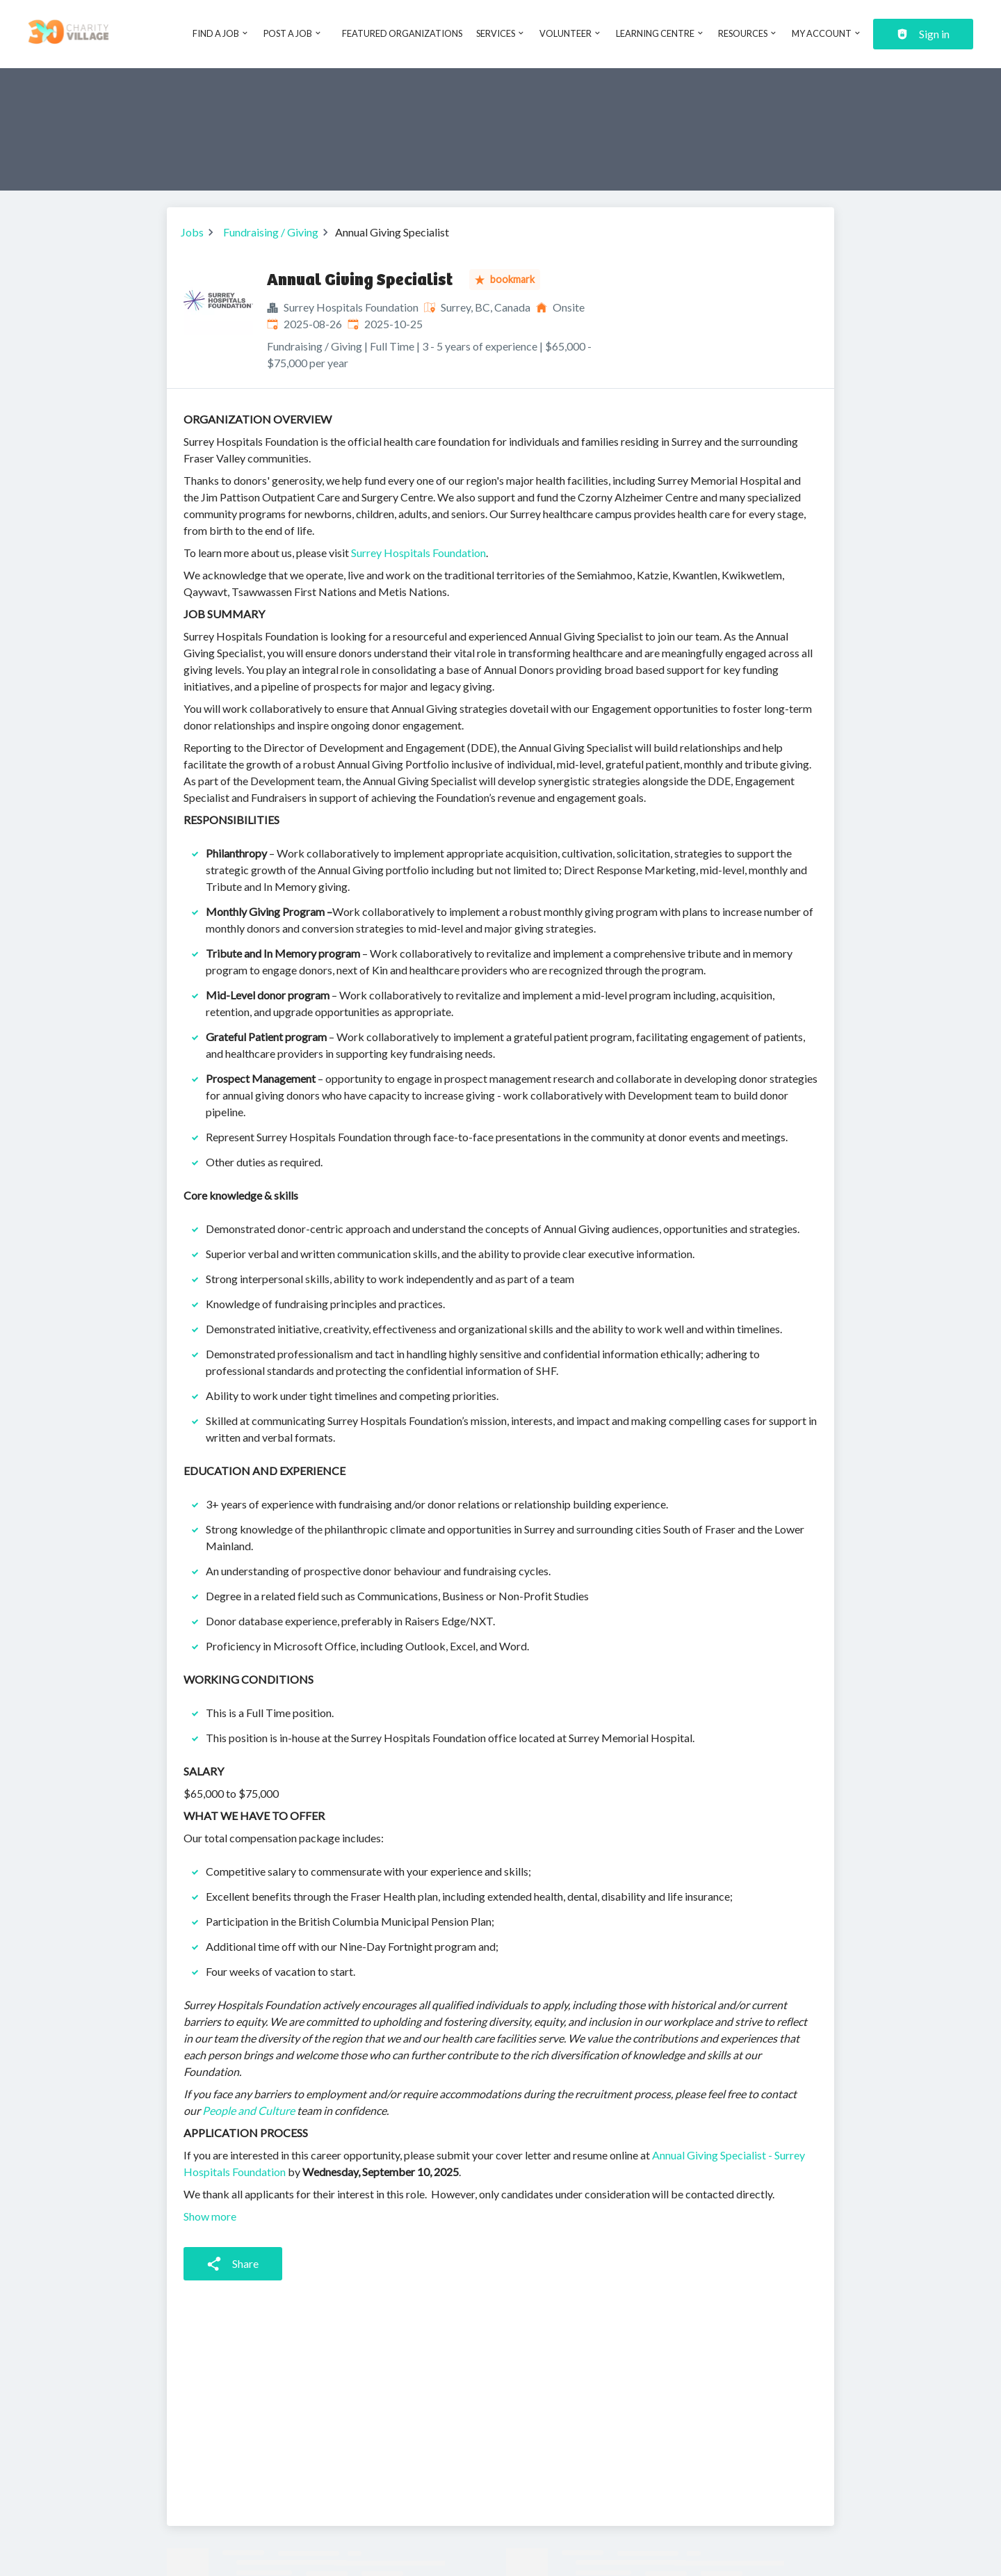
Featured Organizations (402, 33)
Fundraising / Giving (270, 232)
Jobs (192, 232)
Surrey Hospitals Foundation (418, 552)
